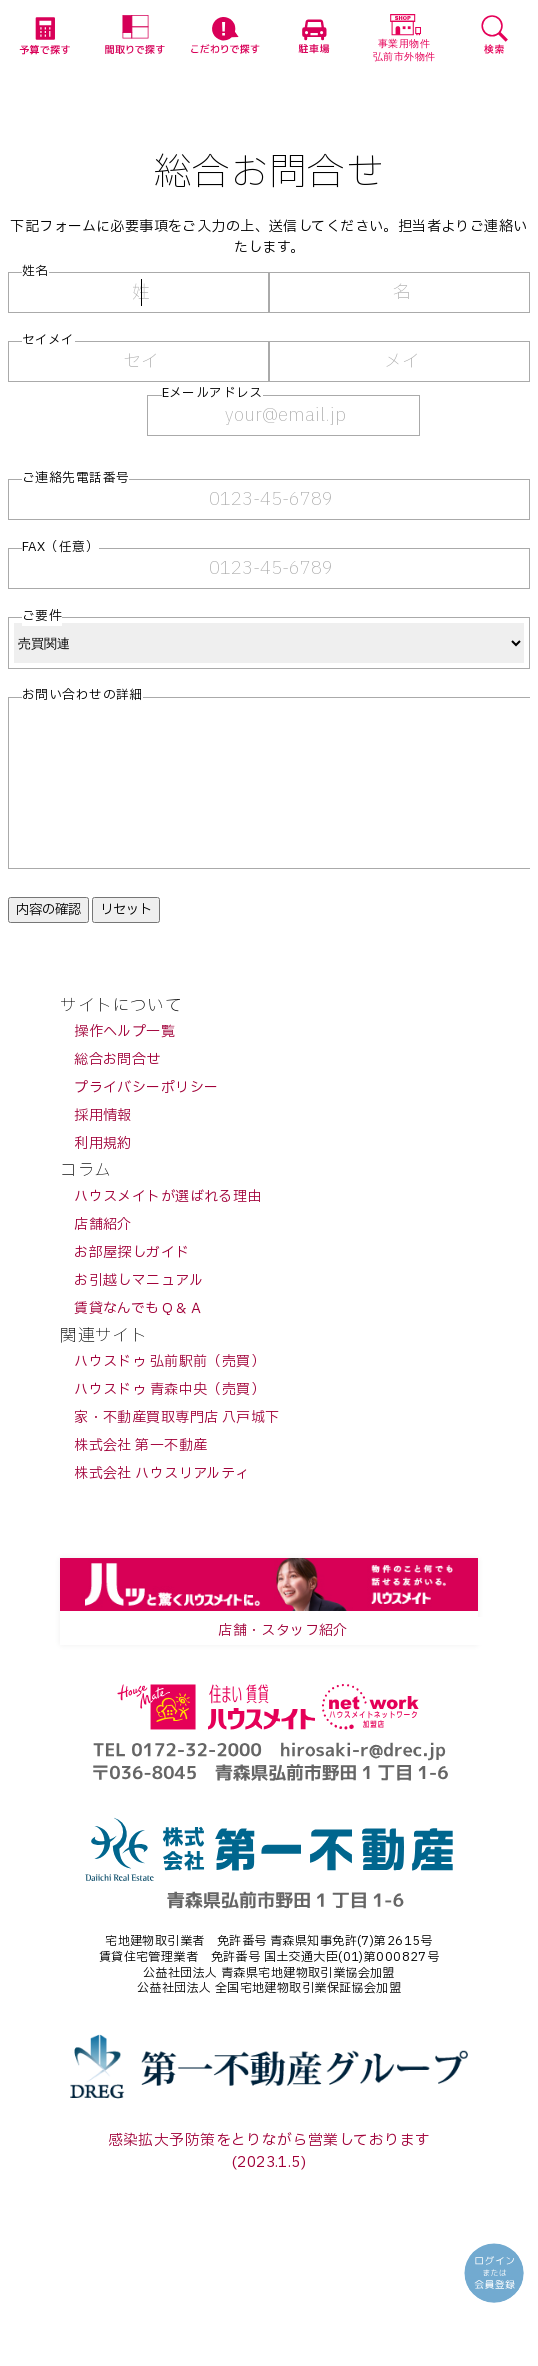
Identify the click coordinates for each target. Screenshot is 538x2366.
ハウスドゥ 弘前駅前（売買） (169, 1391)
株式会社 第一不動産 (140, 1475)
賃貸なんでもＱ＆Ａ (138, 1338)
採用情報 (103, 1145)
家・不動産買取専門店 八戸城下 (176, 1447)
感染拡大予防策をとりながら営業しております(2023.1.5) (269, 2181)
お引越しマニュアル (138, 1310)
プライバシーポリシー (146, 1117)
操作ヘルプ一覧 (124, 1061)
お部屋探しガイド (131, 1282)
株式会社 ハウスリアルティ (161, 1503)
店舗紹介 (103, 1254)
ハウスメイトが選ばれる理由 (167, 1226)
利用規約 (103, 1173)
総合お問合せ (117, 1089)
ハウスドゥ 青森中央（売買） (169, 1419)
